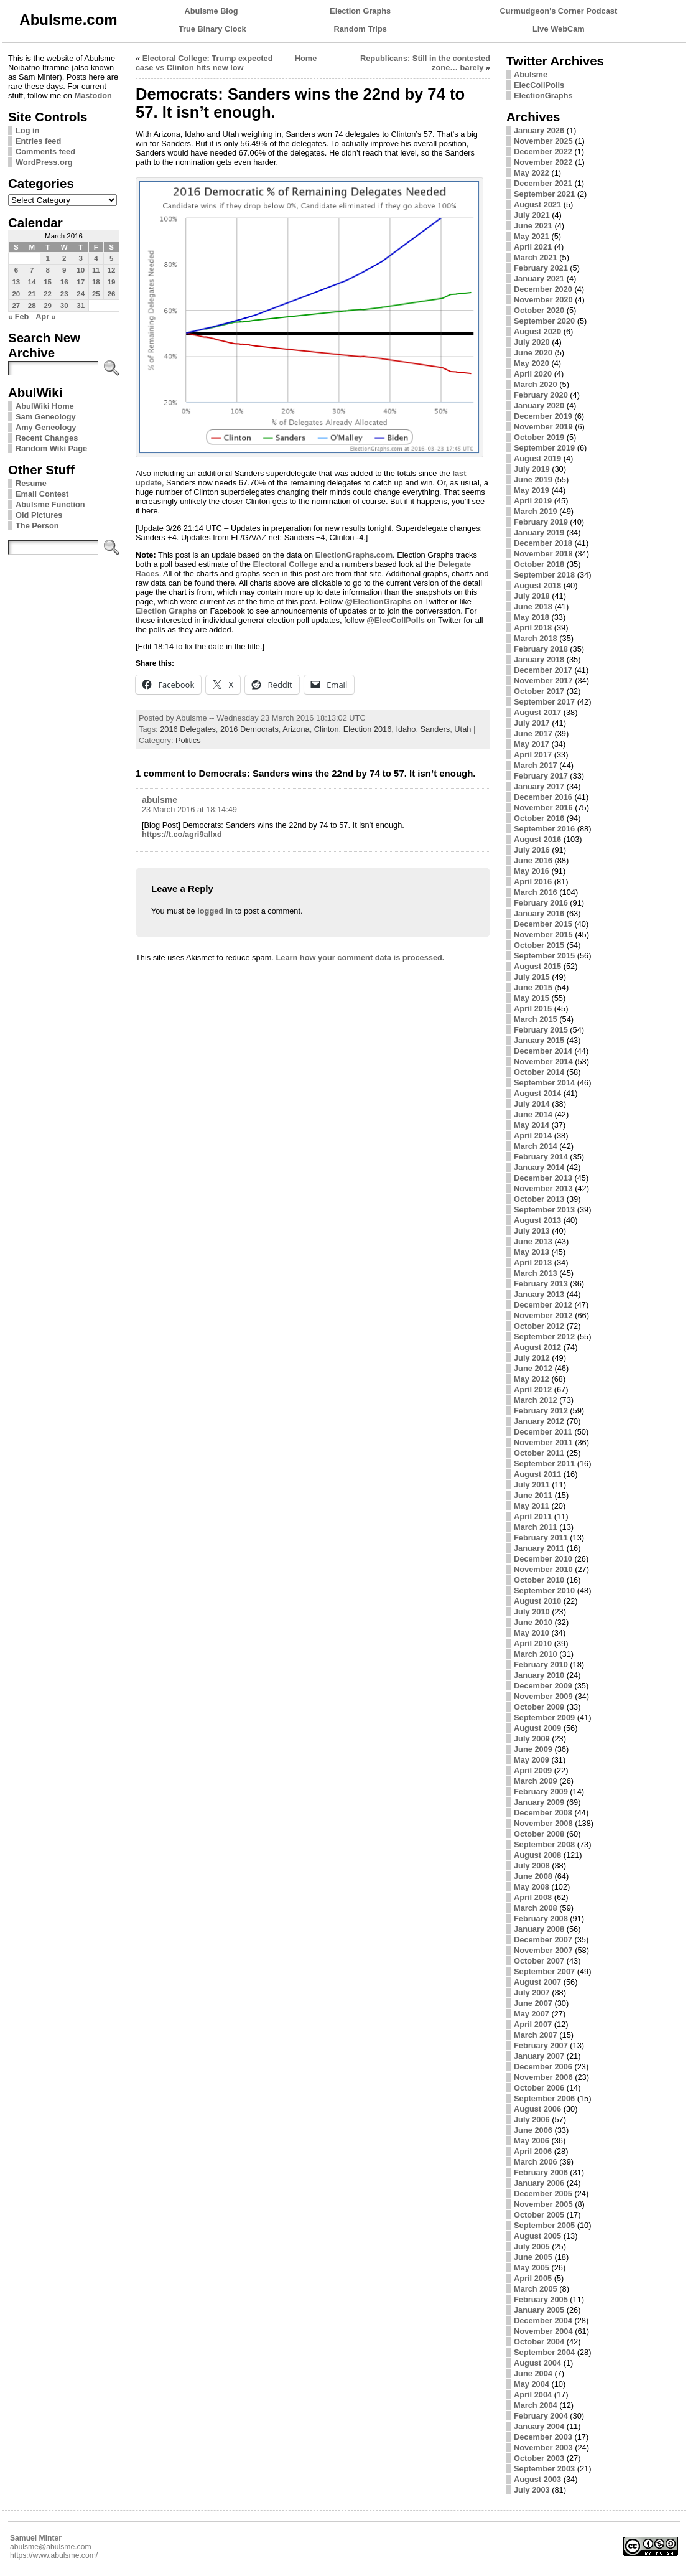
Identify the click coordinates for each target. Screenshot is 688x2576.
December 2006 (543, 2066)
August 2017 (537, 712)
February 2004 (541, 2415)
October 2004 (539, 2341)
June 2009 (533, 1749)
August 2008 (537, 1855)
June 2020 (533, 352)
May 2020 (531, 363)
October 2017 (539, 691)
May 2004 (531, 2384)
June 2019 (533, 479)
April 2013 (533, 1262)
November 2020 (543, 299)
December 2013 (543, 1178)
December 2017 (543, 670)
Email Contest (42, 494)
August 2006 (537, 2109)
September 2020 (544, 321)
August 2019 (537, 458)
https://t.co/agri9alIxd (182, 834)
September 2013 (544, 1209)
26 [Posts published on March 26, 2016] (112, 293)
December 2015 (543, 924)
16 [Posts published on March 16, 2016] (64, 282)
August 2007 (537, 1982)
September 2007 (544, 1971)
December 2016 (543, 797)
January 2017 (539, 786)
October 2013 (539, 1199)
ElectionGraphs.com (354, 555)
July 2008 (532, 1865)
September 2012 (544, 1336)
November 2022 (543, 162)
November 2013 (543, 1188)
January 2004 (539, 2426)
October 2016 (539, 818)
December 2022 (543, 151)
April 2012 (533, 1389)
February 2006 (541, 2172)
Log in (27, 130)
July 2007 (532, 1992)
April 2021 (533, 246)
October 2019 (539, 437)
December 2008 (543, 1812)
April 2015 (533, 1008)
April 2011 (533, 1516)
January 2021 (539, 278)
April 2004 (533, 2394)
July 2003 (532, 2489)
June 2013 (533, 1241)
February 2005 (541, 2299)
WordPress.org (44, 162)
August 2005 (537, 2236)
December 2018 (543, 543)
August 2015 (537, 966)
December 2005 (543, 2193)
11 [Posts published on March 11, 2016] (96, 270)
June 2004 (533, 2373)
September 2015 (544, 955)
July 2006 (532, 2119)
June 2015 (533, 987)
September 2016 (544, 828)
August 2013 (537, 1220)
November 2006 (543, 2077)
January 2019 (539, 532)
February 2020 (541, 395)
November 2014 (543, 1061)
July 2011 (532, 1484)
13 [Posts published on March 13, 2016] (16, 282)
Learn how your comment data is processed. (360, 957)
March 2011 (535, 1527)
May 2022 (531, 172)
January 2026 (539, 130)
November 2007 (543, 1950)
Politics (188, 740)
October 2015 (539, 945)
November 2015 (543, 934)
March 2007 (535, 2035)
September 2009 (544, 1717)
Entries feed (38, 141)
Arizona (295, 729)
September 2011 (544, 1463)
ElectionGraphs (543, 95)
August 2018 (537, 585)
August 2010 (537, 1601)
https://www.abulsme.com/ (54, 2555)
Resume (31, 483)
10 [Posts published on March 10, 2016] (81, 270)
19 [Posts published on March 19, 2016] (112, 282)
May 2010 (531, 1632)
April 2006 (533, 2151)
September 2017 (544, 701)
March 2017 (535, 765)
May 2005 (531, 2267)
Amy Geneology (46, 427)
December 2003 (543, 2437)
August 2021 (537, 204)
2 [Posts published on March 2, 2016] (64, 258)
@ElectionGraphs (378, 601)
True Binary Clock (212, 29)
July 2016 (532, 850)
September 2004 (544, 2352)
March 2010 (535, 1654)
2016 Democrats (249, 729)
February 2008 (541, 1918)
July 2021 (532, 215)
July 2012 (532, 1357)
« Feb (18, 316)
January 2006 (539, 2183)
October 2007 (539, 1960)
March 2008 (535, 1908)
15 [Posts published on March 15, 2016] (48, 282)
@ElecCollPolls (395, 620)
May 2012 (531, 1379)
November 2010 (543, 1569)
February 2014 (541, 1156)
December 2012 (543, 1304)
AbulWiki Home (45, 406)
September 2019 (544, 447)
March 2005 (535, 2288)
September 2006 (544, 2098)
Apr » (45, 316)
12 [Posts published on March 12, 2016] (112, 270)
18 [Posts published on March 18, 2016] (96, 282)
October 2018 (539, 564)
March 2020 (535, 384)
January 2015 (539, 1040)
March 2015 (535, 1019)
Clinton (326, 729)
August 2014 (537, 1093)
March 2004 (535, 2405)
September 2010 (544, 1590)
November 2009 (543, 1696)
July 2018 (532, 596)
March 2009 (535, 1781)
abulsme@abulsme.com (50, 2546)
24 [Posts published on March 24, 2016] (81, 293)
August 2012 (537, 1347)
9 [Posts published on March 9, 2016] (64, 270)
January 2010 (539, 1675)
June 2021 (533, 225)
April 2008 (533, 1897)
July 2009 (532, 1738)
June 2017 (533, 733)
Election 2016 (367, 729)
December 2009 (543, 1685)
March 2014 (535, 1146)
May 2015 (531, 998)
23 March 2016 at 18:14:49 (189, 809)
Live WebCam (558, 29)
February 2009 (541, 1791)
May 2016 (531, 871)
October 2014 (539, 1072)
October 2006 (539, 2087)
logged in (215, 911)
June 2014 (533, 1114)
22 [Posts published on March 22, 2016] (48, 293)
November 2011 (543, 1442)
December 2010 (543, 1558)
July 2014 (532, 1103)
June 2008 (533, 1876)
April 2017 (533, 754)
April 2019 (533, 500)
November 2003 (543, 2447)
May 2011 (531, 1505)
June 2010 (533, 1622)
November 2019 (543, 426)
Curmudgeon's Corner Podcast (559, 11)
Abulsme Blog (211, 11)
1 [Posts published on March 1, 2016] (47, 258)
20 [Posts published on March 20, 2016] (16, 293)
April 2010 (533, 1643)
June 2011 (533, 1495)
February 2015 (541, 1029)
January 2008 (539, 1929)
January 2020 (539, 405)
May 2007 (531, 2013)
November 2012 (543, 1315)
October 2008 (539, 1833)
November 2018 (543, 553)
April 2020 (533, 373)
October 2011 (539, 1453)
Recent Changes (47, 438)
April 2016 (533, 881)
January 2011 (539, 1548)
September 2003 (544, 2468)
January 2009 (539, 1802)
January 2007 (539, 2056)
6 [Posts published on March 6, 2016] (16, 270)
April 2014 (533, 1135)
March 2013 (535, 1273)
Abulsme (530, 74)
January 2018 (539, 659)
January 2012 (539, 1421)
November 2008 (543, 1823)
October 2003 (539, 2458)
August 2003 (537, 2479)
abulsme (159, 800)
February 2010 (541, 1664)
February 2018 (541, 648)
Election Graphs (360, 11)
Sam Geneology (46, 416)
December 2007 (543, 1939)
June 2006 (533, 2130)
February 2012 (541, 1410)
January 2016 (539, 913)
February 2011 (541, 1537)
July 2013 (532, 1230)
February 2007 (541, 2045)
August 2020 (537, 331)
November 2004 (543, 2331)
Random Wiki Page (51, 448)
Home (306, 58)
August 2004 (537, 2363)
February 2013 (541, 1283)
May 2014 (531, 1125)
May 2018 (531, 617)
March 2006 (535, 2161)
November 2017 (543, 680)
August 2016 (537, 839)
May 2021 (531, 236)
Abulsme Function (50, 504)
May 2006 (531, 2140)
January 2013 (539, 1294)
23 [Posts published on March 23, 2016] (64, 293)
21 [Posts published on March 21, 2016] (32, 293)
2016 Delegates (188, 729)
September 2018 (544, 574)
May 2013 (531, 1252)
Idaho (406, 729)
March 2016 (535, 892)
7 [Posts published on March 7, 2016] (32, 270)
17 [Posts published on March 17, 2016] (81, 282)
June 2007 (533, 2003)
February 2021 (541, 268)
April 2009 (533, 1770)
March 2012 (535, 1400)
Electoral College (285, 564)
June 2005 (533, 2257)
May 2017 (531, 744)
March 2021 (535, 257)
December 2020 (543, 289)
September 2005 (544, 2225)
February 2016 (541, 902)
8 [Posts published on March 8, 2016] (47, 270)
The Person (37, 525)
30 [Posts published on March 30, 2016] (64, 305)
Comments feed (45, 151)
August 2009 (537, 1728)
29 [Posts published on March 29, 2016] (48, 305)
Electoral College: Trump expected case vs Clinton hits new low (204, 63)
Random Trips (360, 29)
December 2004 (543, 2320)
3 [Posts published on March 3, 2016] (80, 258)
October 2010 (539, 1580)
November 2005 (543, 2204)
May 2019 (531, 490)
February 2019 (541, 522)
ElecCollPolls (539, 85)
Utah (462, 729)
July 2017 (532, 723)
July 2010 (532, 1611)
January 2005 (539, 2310)
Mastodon (92, 95)
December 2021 (543, 183)
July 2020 (532, 342)
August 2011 (537, 1474)
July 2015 (532, 976)
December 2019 (543, 416)
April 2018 (533, 627)
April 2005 (533, 2278)
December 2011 (543, 1431)
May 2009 (531, 1759)
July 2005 (532, 2246)
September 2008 (544, 1844)
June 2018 (533, 606)
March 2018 (535, 638)
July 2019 (532, 469)
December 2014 (543, 1051)
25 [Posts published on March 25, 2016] (96, 293)
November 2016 (543, 807)
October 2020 (539, 310)
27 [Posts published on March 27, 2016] (16, 305)
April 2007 (533, 2024)
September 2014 (544, 1082)
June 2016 (533, 860)
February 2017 (541, 775)
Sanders (435, 729)
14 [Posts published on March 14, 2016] (32, 282)
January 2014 (539, 1167)
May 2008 (531, 1886)
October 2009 (539, 1707)
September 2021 (544, 194)
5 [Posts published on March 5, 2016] (111, 258)
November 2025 (543, 141)
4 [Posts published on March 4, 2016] (96, 258)
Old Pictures (39, 515)
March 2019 (535, 511)
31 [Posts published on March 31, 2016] (81, 305)
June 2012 (533, 1368)
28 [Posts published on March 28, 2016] (32, 305)
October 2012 (539, 1326)
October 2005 (539, 2214)
